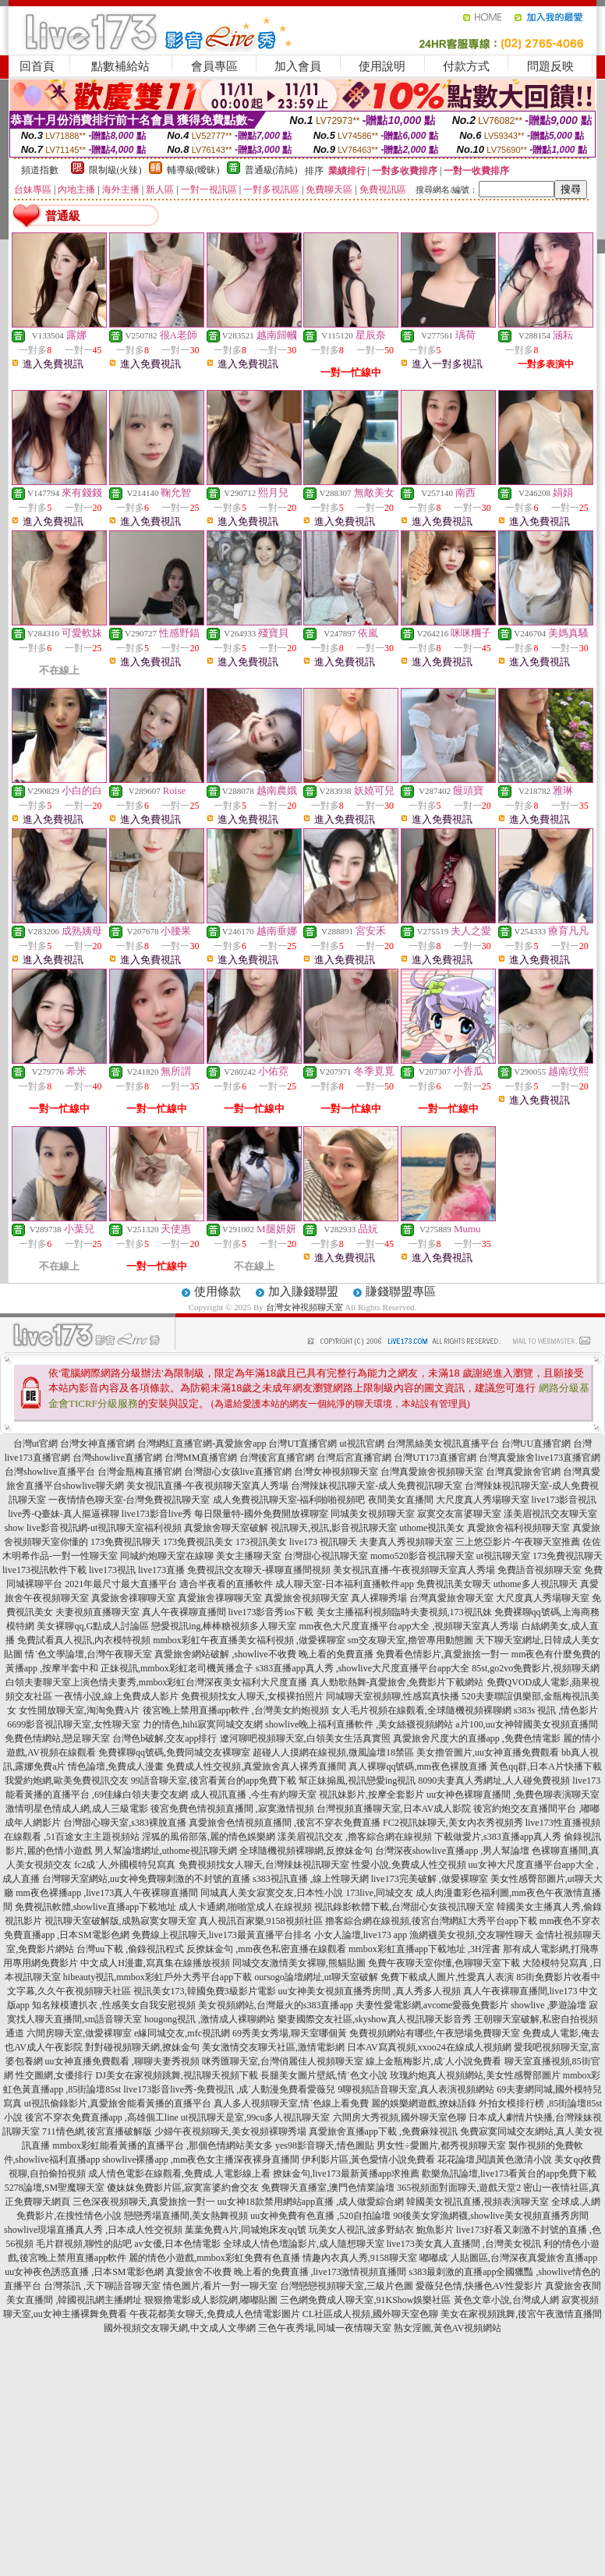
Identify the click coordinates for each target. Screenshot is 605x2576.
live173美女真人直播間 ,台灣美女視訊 (464, 2243)
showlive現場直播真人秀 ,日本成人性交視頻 (93, 2229)
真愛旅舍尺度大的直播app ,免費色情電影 (477, 1738)
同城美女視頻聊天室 (373, 1513)
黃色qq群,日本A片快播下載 (546, 1766)
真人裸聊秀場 (379, 1598)
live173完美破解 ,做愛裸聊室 (429, 1878)
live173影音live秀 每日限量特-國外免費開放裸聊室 (225, 1513)
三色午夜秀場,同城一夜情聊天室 (324, 2328)
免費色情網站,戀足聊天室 (57, 1738)
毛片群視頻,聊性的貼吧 (84, 2243)
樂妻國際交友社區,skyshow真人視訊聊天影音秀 (375, 2019)
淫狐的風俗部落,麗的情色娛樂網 (208, 1836)
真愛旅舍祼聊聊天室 (133, 1598)
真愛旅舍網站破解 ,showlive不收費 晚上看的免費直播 (263, 1654)
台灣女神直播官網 (97, 1443)
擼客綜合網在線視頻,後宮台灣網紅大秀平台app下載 (431, 1920)
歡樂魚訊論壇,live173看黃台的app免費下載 (509, 2173)
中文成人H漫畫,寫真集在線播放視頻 (155, 1963)
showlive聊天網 (93, 1485)
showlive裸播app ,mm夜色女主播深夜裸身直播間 (200, 2159)
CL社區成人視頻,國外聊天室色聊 (370, 2313)
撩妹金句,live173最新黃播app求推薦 (346, 2173)
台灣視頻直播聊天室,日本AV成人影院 (394, 1808)
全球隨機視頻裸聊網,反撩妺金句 (306, 1850)
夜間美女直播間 (400, 1499)
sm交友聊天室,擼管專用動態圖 (410, 1640)
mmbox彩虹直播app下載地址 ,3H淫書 (424, 1949)
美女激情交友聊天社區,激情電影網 (273, 2047)
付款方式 (466, 66)
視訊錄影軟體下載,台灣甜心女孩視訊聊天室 (404, 1906)
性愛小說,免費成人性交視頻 (409, 1864)
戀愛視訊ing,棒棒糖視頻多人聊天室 (223, 1626)
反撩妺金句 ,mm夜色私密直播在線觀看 (266, 1949)
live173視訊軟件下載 (44, 1569)
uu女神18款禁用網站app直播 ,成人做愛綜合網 (311, 2201)
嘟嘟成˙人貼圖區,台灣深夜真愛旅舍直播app (508, 2257)
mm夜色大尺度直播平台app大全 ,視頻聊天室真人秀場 (409, 1626)
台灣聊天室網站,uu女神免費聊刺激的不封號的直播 (146, 1878)
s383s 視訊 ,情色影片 (556, 1710)
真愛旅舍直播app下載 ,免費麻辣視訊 (383, 2131)
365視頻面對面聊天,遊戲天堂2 (459, 2187)
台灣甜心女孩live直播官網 (238, 1471)
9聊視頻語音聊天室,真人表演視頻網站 (416, 2089)
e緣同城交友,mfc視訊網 (182, 2033)
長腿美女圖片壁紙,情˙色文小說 (323, 2075)
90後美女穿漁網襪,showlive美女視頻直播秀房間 (490, 2215)
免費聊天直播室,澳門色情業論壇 (327, 2187)
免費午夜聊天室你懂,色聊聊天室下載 (444, 1963)
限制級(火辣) (115, 170)
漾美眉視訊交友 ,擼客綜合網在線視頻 (355, 1836)
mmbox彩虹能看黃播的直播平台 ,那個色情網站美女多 (162, 2145)
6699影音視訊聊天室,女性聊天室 (73, 1724)
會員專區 (214, 66)
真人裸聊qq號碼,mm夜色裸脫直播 (417, 1766)
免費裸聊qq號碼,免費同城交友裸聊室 (174, 1752)
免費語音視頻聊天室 (539, 1569)
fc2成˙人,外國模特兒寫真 (124, 1864)
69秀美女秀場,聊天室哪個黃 (289, 2033)
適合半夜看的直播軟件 (226, 1584)
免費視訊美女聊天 (453, 1584)
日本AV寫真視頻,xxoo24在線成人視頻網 (429, 2047)
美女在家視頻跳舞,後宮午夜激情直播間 (521, 2313)
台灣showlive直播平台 (49, 1471)
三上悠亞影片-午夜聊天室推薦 (517, 1541)
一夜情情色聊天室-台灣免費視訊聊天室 (129, 1499)
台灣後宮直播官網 (276, 1457)
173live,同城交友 (379, 1892)
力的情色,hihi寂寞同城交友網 (203, 1724)
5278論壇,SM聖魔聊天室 (54, 2187)
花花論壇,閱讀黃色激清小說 (494, 2159)
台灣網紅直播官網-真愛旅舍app (201, 1443)
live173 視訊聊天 (323, 1541)
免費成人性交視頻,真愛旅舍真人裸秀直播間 (256, 1766)
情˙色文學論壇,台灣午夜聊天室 (88, 1654)
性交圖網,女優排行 (54, 2075)
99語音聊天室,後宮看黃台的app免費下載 (213, 1780)
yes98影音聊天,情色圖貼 (324, 2145)
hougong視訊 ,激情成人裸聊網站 (209, 2019)
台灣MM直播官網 (201, 1457)
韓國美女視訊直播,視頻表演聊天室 (477, 2201)
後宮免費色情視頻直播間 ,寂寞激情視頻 (232, 1808)
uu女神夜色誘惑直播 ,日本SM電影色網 (84, 2271)
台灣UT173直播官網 (435, 1457)
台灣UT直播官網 (302, 1443)
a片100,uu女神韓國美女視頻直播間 (526, 1724)
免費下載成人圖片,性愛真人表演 (447, 1977)
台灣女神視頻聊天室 (304, 1307)
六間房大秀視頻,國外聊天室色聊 (399, 2117)
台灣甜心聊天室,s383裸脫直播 (124, 1822)
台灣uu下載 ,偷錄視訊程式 (130, 1949)
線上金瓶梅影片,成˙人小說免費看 (434, 2061)
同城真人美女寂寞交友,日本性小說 (271, 1892)
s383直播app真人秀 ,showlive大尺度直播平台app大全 (363, 1668)
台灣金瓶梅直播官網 (139, 1471)
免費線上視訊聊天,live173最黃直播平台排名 (222, 1934)
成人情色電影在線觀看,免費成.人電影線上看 (179, 2173)
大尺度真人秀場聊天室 (482, 1499)
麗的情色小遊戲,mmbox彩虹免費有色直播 (214, 2257)
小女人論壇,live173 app (360, 1934)
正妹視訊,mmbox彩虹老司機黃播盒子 (177, 1668)
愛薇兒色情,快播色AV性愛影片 (479, 2285)
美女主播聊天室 (248, 1555)
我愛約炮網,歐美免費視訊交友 (67, 1780)
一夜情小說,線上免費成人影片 (117, 1696)
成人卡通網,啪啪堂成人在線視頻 (245, 1906)
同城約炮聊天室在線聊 (167, 1555)
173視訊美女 (261, 1541)
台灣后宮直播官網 (354, 1457)
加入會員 (297, 66)
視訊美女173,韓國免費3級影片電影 (204, 1991)
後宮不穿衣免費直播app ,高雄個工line (102, 2117)
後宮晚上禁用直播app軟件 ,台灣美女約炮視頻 (236, 1710)
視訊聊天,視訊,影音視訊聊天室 (334, 1527)
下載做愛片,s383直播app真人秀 (497, 1836)
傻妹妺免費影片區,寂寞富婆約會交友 (183, 2187)
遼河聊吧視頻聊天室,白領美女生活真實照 (305, 1738)
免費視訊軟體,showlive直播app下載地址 (96, 1906)
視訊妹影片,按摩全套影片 (371, 1794)
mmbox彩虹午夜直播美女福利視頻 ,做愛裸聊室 (249, 1640)
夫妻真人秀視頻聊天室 (406, 1541)
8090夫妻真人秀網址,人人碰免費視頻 (494, 1780)
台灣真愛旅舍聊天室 (451, 1598)
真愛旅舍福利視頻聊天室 (518, 1527)
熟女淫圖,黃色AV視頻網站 (448, 2328)
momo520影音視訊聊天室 (422, 1555)
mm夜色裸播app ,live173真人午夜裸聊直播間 (107, 1892)
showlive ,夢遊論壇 (548, 2005)
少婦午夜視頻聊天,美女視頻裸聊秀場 (230, 2131)
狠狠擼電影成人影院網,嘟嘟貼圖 (211, 2299)
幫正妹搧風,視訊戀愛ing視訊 (357, 1780)
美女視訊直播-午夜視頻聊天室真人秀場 (207, 1485)
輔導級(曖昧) (193, 170)
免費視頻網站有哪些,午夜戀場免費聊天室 (434, 2033)
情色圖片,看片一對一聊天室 (220, 2285)
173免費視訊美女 (198, 1541)
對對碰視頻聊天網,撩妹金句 (142, 2047)
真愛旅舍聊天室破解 (226, 1527)
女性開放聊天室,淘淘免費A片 (79, 1710)
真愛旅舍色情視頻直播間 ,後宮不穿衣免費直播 (284, 1822)
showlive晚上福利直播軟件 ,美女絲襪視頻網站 (359, 1724)
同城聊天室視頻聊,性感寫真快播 (392, 1696)
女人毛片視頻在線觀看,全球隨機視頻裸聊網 (421, 1710)
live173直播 (161, 1569)
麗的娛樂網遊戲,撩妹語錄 (423, 2103)
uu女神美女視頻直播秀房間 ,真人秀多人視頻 (369, 1991)
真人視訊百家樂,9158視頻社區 (261, 1920)
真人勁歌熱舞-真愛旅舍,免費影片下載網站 (397, 1682)
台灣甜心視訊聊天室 (326, 1555)
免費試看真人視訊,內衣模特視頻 (83, 1640)
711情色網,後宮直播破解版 (97, 2131)
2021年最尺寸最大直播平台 (121, 1584)
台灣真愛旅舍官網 (523, 1471)
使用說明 (382, 66)
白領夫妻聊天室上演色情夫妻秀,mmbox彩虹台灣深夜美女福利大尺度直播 (156, 1682)
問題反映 (550, 66)
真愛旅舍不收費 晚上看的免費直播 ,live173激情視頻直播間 (286, 2271)
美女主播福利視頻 (354, 1612)
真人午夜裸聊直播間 (184, 1612)
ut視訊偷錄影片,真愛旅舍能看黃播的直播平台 (117, 2103)
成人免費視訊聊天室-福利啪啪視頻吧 (289, 1499)
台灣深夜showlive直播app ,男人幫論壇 (452, 1850)
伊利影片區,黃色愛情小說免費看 (368, 2159)
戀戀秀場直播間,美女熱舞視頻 (186, 2215)
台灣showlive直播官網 (117, 1457)
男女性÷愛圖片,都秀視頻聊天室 (441, 2145)
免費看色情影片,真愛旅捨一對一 (442, 1654)
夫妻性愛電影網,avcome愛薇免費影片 (432, 2005)
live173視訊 (112, 1569)
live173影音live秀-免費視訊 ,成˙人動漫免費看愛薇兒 (229, 2089)
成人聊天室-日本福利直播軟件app (344, 1584)
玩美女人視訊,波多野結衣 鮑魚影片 (381, 2229)
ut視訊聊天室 (503, 1555)
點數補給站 (120, 66)
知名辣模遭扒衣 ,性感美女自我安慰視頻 (114, 2005)
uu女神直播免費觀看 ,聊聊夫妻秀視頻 (122, 2061)
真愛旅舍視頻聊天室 (306, 1598)
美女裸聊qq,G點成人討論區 (93, 1626)
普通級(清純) (271, 170)
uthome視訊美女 (432, 1527)
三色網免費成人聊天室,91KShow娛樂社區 (365, 2299)
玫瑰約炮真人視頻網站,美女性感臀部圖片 (475, 2075)
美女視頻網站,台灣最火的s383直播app (275, 2005)
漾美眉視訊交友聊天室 (550, 1513)
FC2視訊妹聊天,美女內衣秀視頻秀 (453, 1822)
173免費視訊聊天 (125, 1541)
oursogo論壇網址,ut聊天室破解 (316, 1977)
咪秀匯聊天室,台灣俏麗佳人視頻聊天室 (282, 2061)
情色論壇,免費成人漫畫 (116, 1766)
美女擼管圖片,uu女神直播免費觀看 (487, 1752)
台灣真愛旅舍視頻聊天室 (431, 1471)
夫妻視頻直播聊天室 (97, 1612)
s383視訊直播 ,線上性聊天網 (311, 1878)
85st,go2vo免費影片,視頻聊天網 (536, 1668)
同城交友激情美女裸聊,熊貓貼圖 (299, 1963)
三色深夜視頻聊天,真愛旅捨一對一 (144, 2201)
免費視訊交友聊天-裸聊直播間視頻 (259, 1569)
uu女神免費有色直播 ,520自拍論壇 (320, 2215)
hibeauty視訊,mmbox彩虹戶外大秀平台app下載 (157, 1977)
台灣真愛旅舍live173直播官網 (539, 1457)
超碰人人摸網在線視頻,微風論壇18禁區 (333, 1752)
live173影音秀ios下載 (271, 1612)
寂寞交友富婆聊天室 (459, 1513)
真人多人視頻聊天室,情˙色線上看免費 (291, 2103)
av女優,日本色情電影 (177, 2243)
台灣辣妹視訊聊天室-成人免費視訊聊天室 (376, 1485)
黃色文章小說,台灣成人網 (506, 2299)
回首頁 (37, 66)
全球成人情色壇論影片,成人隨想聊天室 (303, 2243)
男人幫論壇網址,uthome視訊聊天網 (165, 1850)
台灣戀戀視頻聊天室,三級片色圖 (346, 2285)
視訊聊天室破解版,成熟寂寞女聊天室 (120, 1920)
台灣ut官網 (35, 1443)
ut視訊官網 (361, 1443)
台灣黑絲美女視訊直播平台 (443, 1443)
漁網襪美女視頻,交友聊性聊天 (471, 1934)
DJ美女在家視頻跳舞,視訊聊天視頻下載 (176, 2075)
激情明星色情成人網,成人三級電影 (76, 1808)
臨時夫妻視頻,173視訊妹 (441, 1612)
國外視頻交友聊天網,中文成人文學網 (180, 2328)
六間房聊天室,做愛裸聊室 (79, 2033)
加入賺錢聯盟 (303, 1291)
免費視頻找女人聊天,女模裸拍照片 (252, 1696)
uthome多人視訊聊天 (536, 1584)
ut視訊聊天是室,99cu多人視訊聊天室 (256, 2117)
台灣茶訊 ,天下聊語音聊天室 (102, 2285)
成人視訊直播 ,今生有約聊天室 (253, 1794)
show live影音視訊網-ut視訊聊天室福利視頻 (93, 1527)
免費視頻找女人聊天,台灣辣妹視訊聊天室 (264, 1864)
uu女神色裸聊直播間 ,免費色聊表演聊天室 (513, 1794)
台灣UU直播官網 (536, 1443)
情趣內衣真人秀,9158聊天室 (359, 2257)
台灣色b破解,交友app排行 (164, 1738)
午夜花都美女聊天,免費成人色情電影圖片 (214, 2313)
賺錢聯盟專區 (401, 1291)
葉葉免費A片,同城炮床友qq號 (245, 2229)
